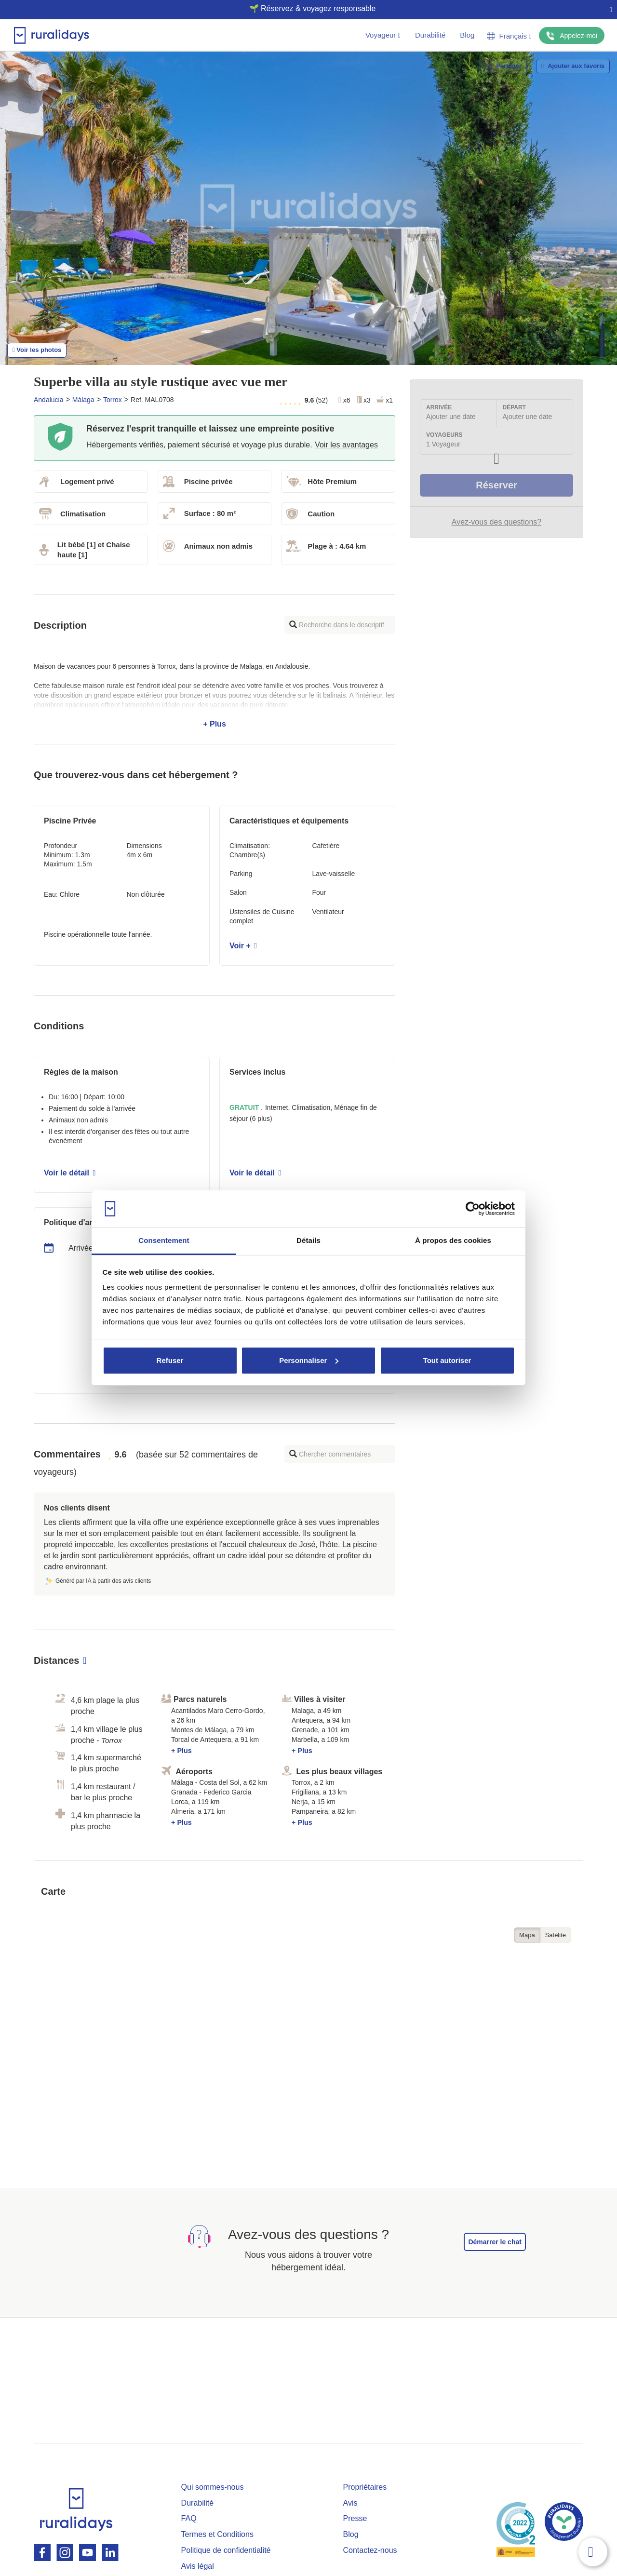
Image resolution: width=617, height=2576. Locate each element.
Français (509, 36)
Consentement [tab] (163, 1240)
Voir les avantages (346, 445)
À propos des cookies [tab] (453, 1240)
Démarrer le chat (495, 2242)
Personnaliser (308, 1360)
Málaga (83, 400)
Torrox (112, 400)
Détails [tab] (308, 1240)
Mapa (527, 1935)
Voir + (243, 946)
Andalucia (49, 400)
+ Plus (214, 695)
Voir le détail (69, 1173)
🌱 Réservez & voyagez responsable (304, 8)
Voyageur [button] (383, 35)
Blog (467, 35)
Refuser (170, 1360)
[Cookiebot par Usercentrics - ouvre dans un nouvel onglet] (472, 1208)
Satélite (555, 1935)
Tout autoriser (447, 1360)
